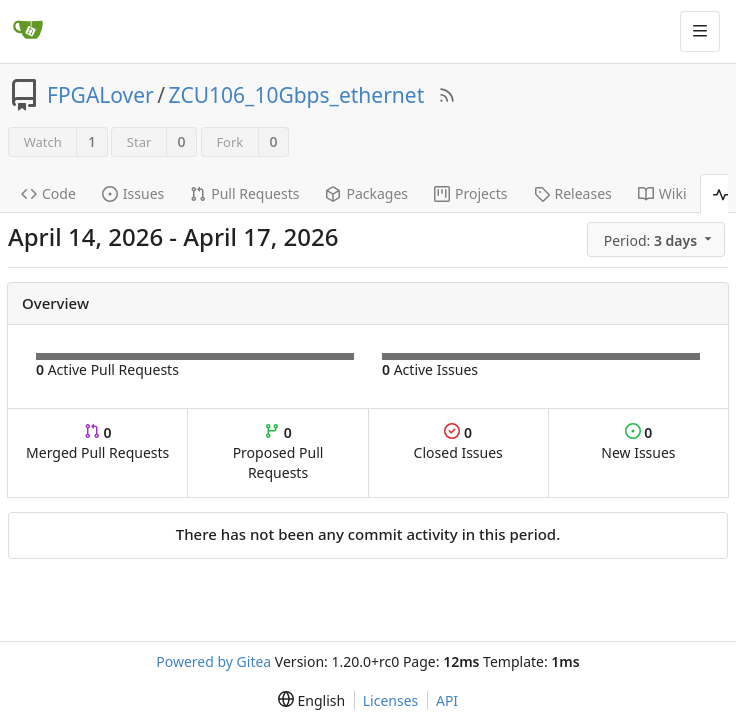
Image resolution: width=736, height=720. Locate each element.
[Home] (28, 31)
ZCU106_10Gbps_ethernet (297, 95)
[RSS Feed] (447, 95)
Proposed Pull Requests (278, 452)
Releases (573, 193)
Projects (470, 193)
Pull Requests (244, 193)
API (447, 700)
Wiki (662, 193)
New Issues (638, 442)
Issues (133, 193)
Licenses (391, 700)
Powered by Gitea (213, 661)
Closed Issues (458, 442)
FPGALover (100, 95)
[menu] (657, 240)
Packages (366, 193)
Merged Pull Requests (97, 442)
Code (48, 193)
